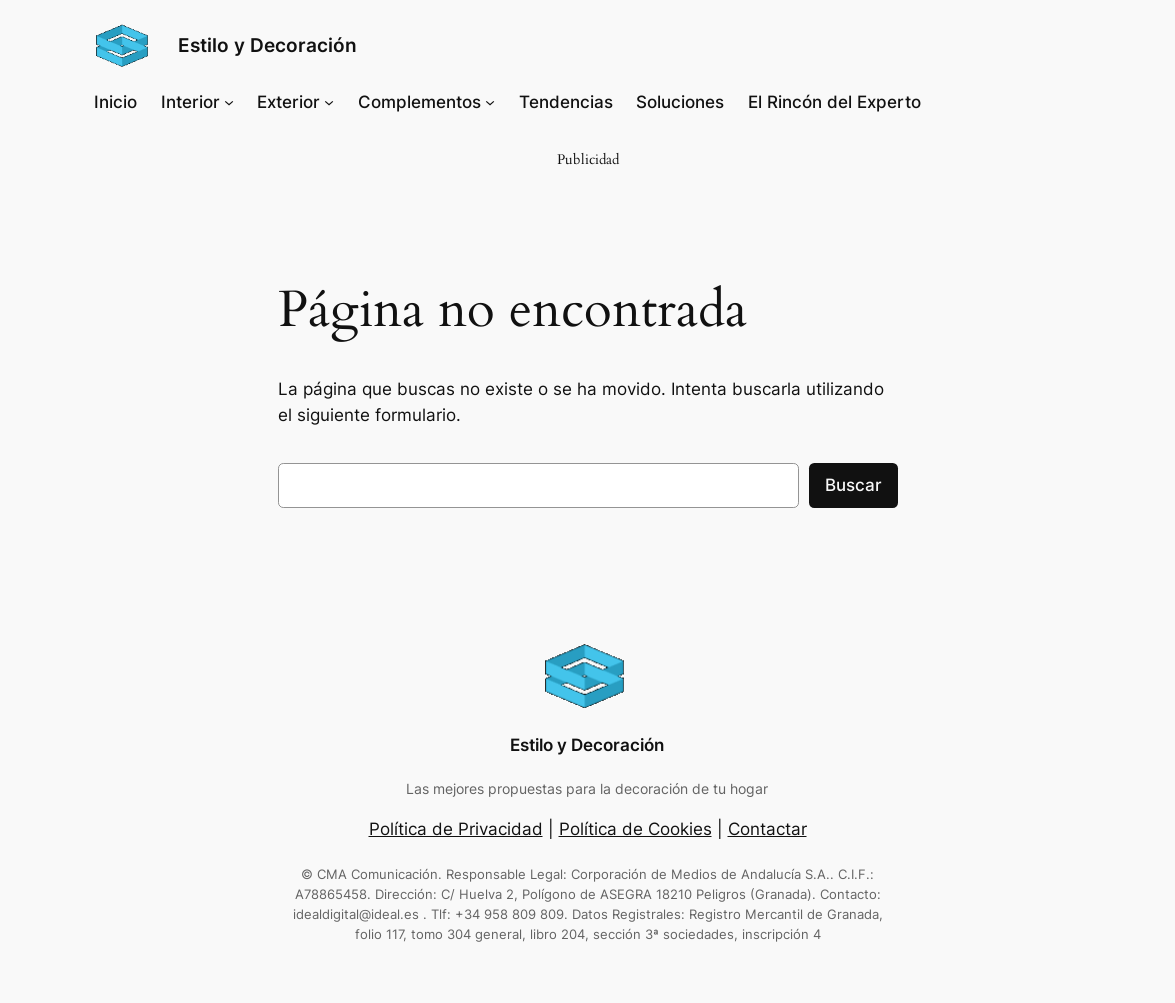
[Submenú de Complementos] (490, 102)
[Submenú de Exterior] (329, 102)
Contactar (767, 829)
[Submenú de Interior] (229, 102)
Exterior (288, 102)
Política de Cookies (635, 829)
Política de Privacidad (456, 829)
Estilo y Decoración (267, 45)
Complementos (419, 102)
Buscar (853, 485)
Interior (190, 102)
